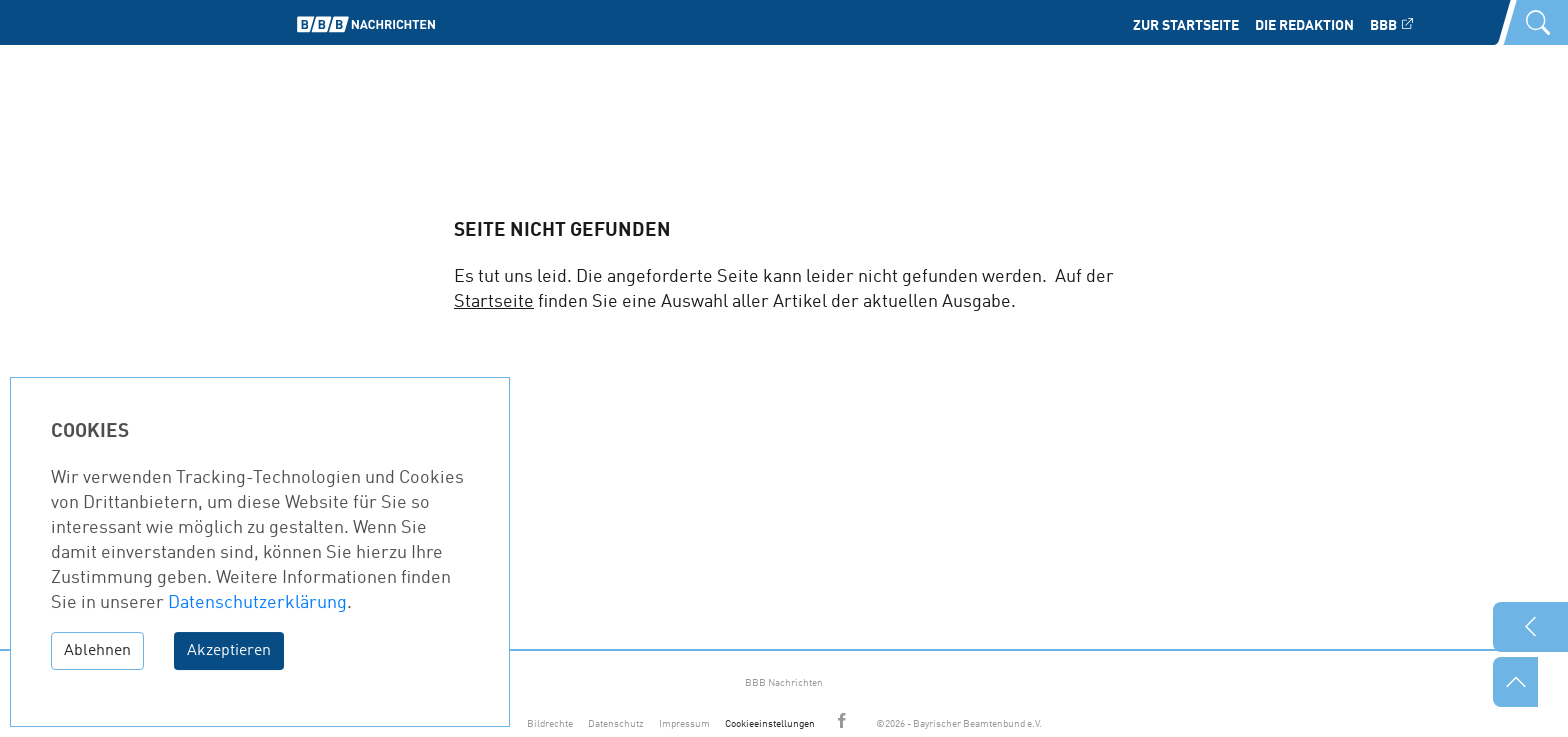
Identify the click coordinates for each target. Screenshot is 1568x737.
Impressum (684, 724)
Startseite (494, 302)
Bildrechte (550, 724)
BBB (1383, 26)
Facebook (844, 722)
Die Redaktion (1304, 26)
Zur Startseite (1186, 26)
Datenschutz (616, 724)
